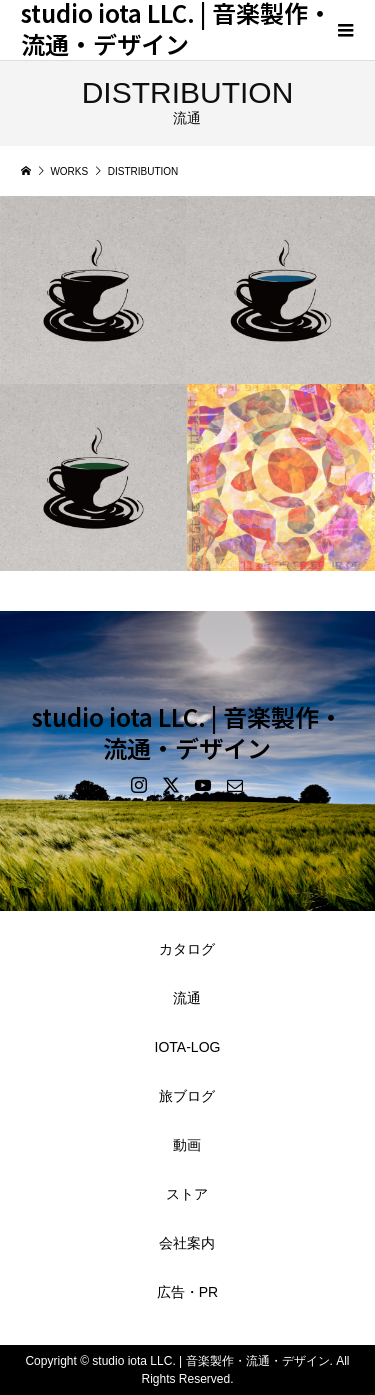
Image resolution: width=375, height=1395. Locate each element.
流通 (187, 998)
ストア (187, 1194)
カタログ (187, 949)
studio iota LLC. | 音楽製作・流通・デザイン (187, 732)
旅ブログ (187, 1096)
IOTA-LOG (188, 1047)
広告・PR (187, 1292)
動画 (187, 1145)
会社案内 (187, 1243)
